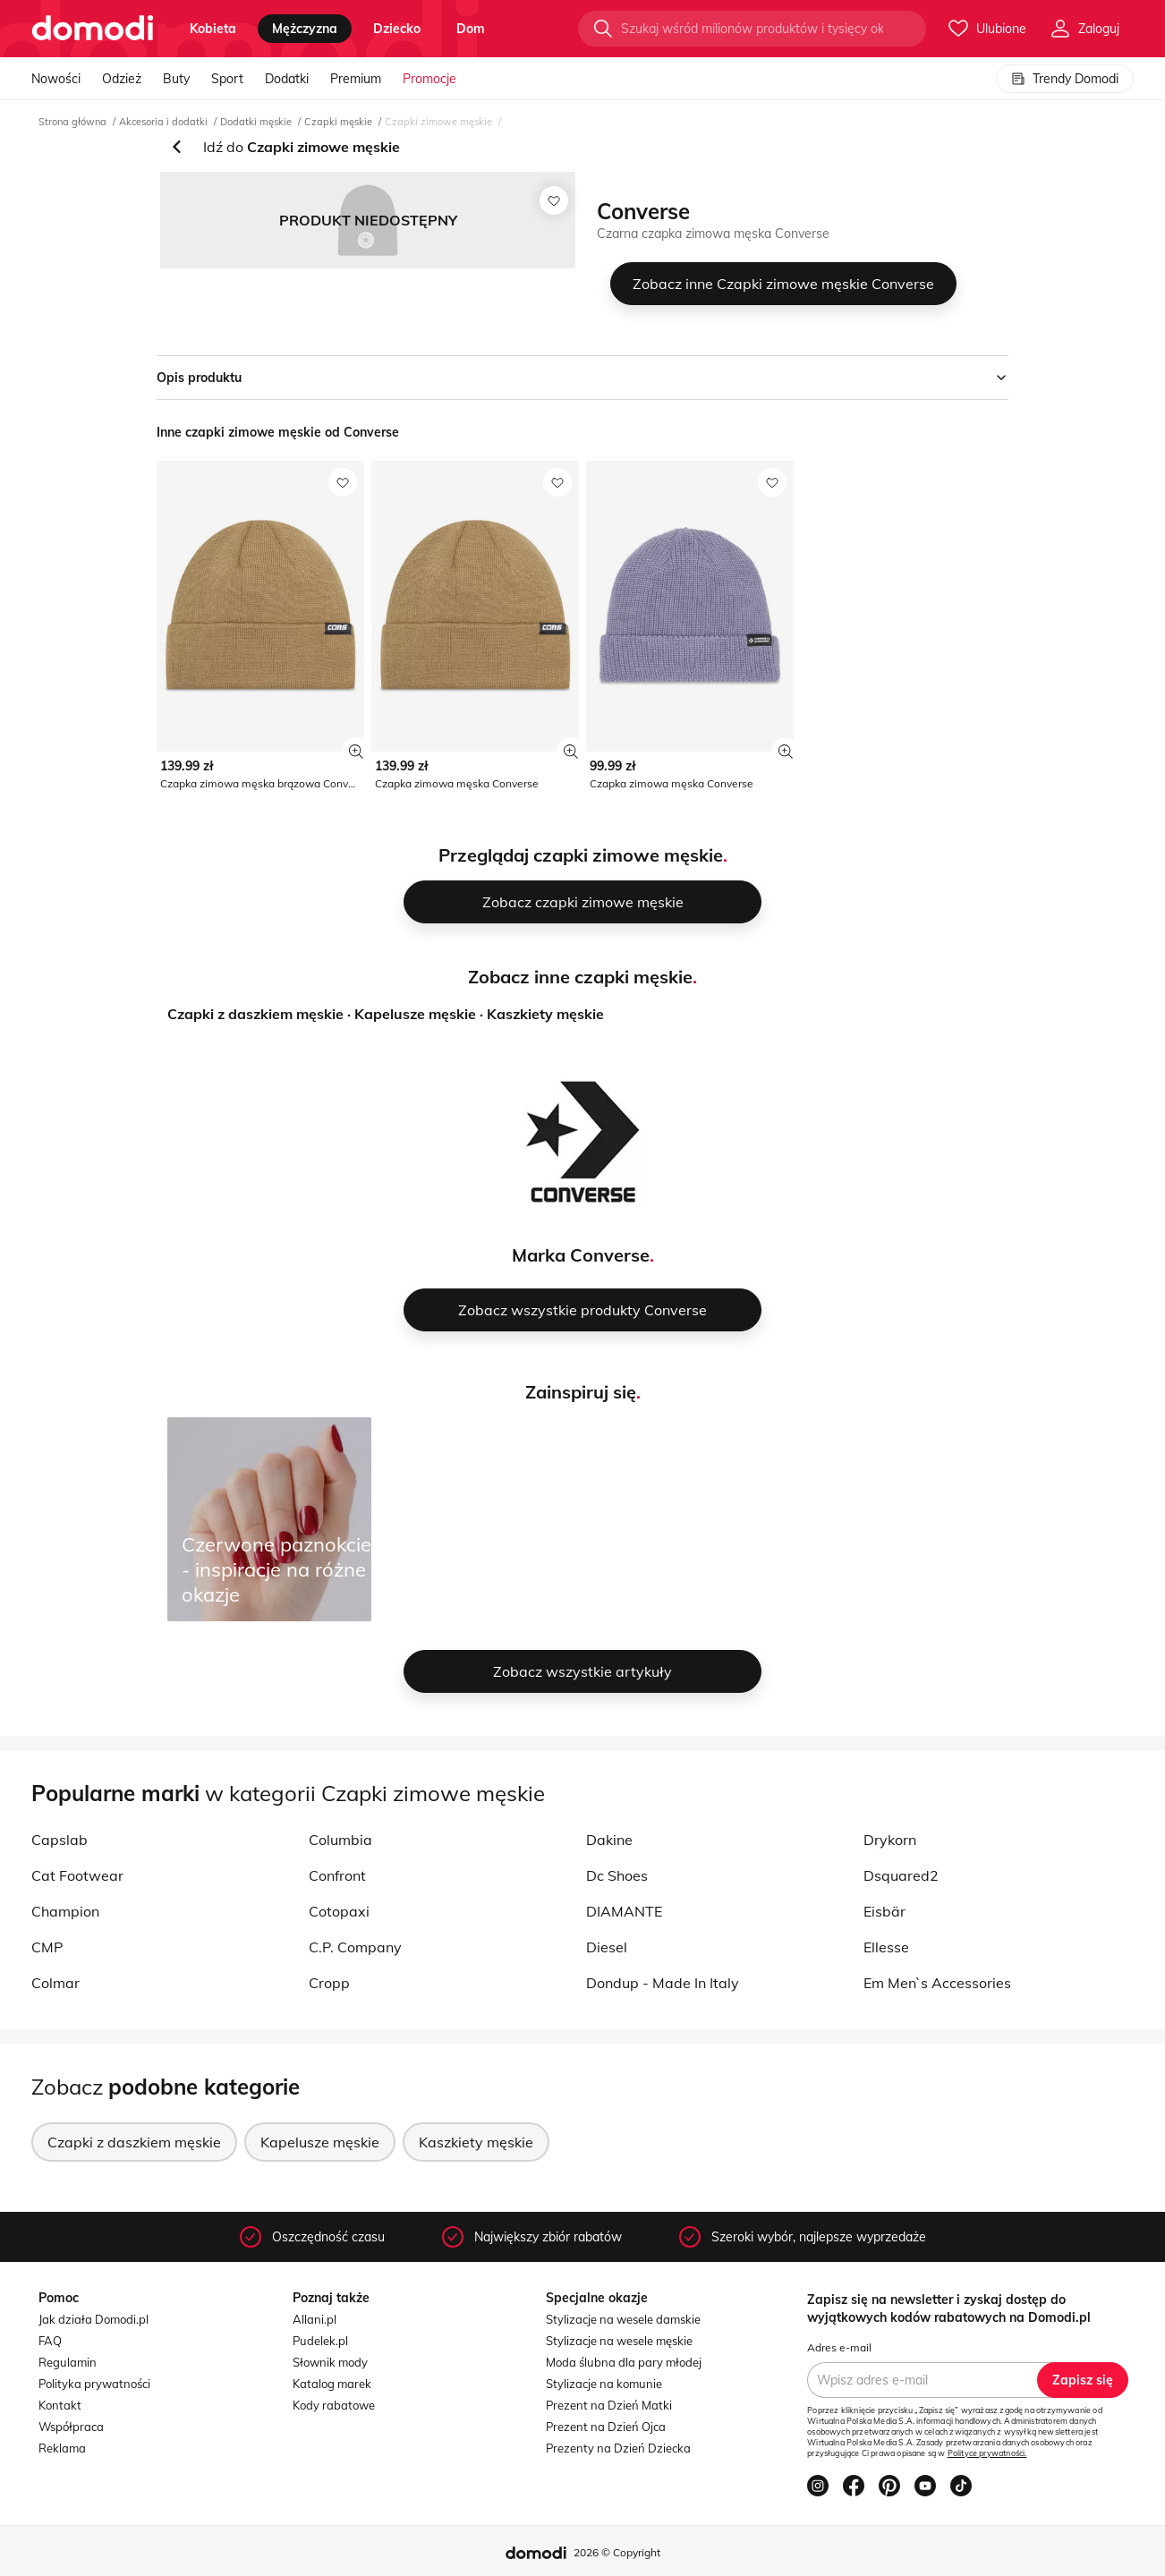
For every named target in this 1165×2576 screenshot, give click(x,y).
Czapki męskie (338, 121)
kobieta (213, 29)
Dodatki (287, 79)
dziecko (397, 29)
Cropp (329, 1983)
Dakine (609, 1840)
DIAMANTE (624, 1911)
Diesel (606, 1947)
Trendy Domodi (1064, 79)
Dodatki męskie (256, 121)
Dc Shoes (617, 1875)
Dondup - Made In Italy (662, 1983)
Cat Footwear (77, 1875)
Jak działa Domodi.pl (93, 2319)
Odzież (121, 79)
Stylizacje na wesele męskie (619, 2341)
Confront (337, 1875)
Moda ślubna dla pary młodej (624, 2362)
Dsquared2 (901, 1875)
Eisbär (884, 1911)
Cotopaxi (339, 1911)
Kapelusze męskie (415, 1014)
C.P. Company (355, 1947)
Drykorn (889, 1840)
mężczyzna (304, 29)
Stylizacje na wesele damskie (623, 2319)
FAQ (50, 2341)
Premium (355, 79)
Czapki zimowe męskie (438, 121)
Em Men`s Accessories (937, 1983)
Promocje (429, 79)
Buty (176, 79)
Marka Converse (581, 1255)
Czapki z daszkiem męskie (255, 1014)
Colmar (55, 1983)
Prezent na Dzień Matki (609, 2405)
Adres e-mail (839, 2347)
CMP (47, 1947)
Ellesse (886, 1947)
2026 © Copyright (617, 2552)
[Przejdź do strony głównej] (92, 29)
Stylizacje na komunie (604, 2383)
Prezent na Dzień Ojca (606, 2426)
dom (470, 29)
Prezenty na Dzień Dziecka (618, 2448)
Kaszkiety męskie (545, 1014)
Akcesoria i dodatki (163, 121)
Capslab (59, 1840)
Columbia (340, 1840)
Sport (227, 79)
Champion (65, 1911)
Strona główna (72, 121)
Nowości (56, 79)
